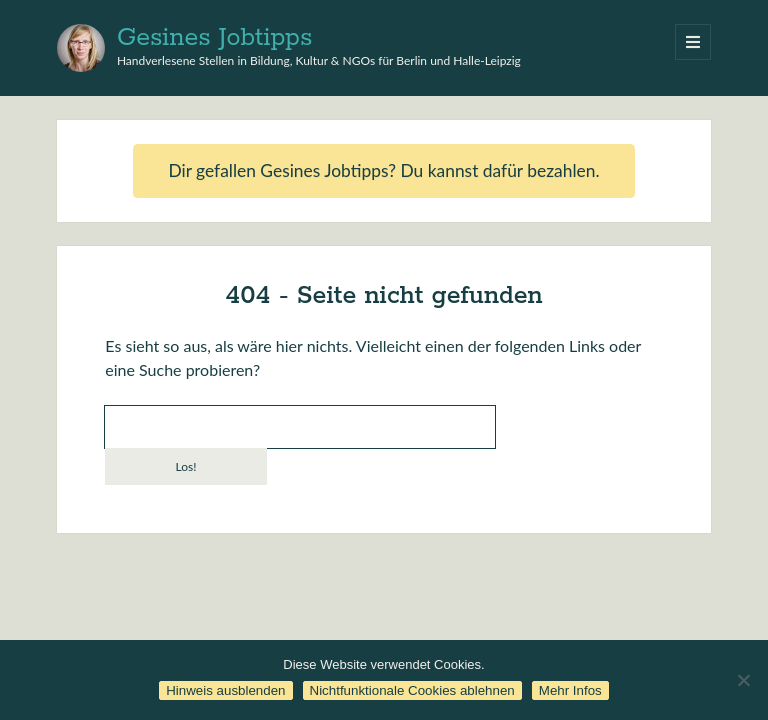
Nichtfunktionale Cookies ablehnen (412, 690)
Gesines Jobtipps (214, 38)
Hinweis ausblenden (225, 690)
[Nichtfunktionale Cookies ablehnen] (743, 680)
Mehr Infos (570, 690)
